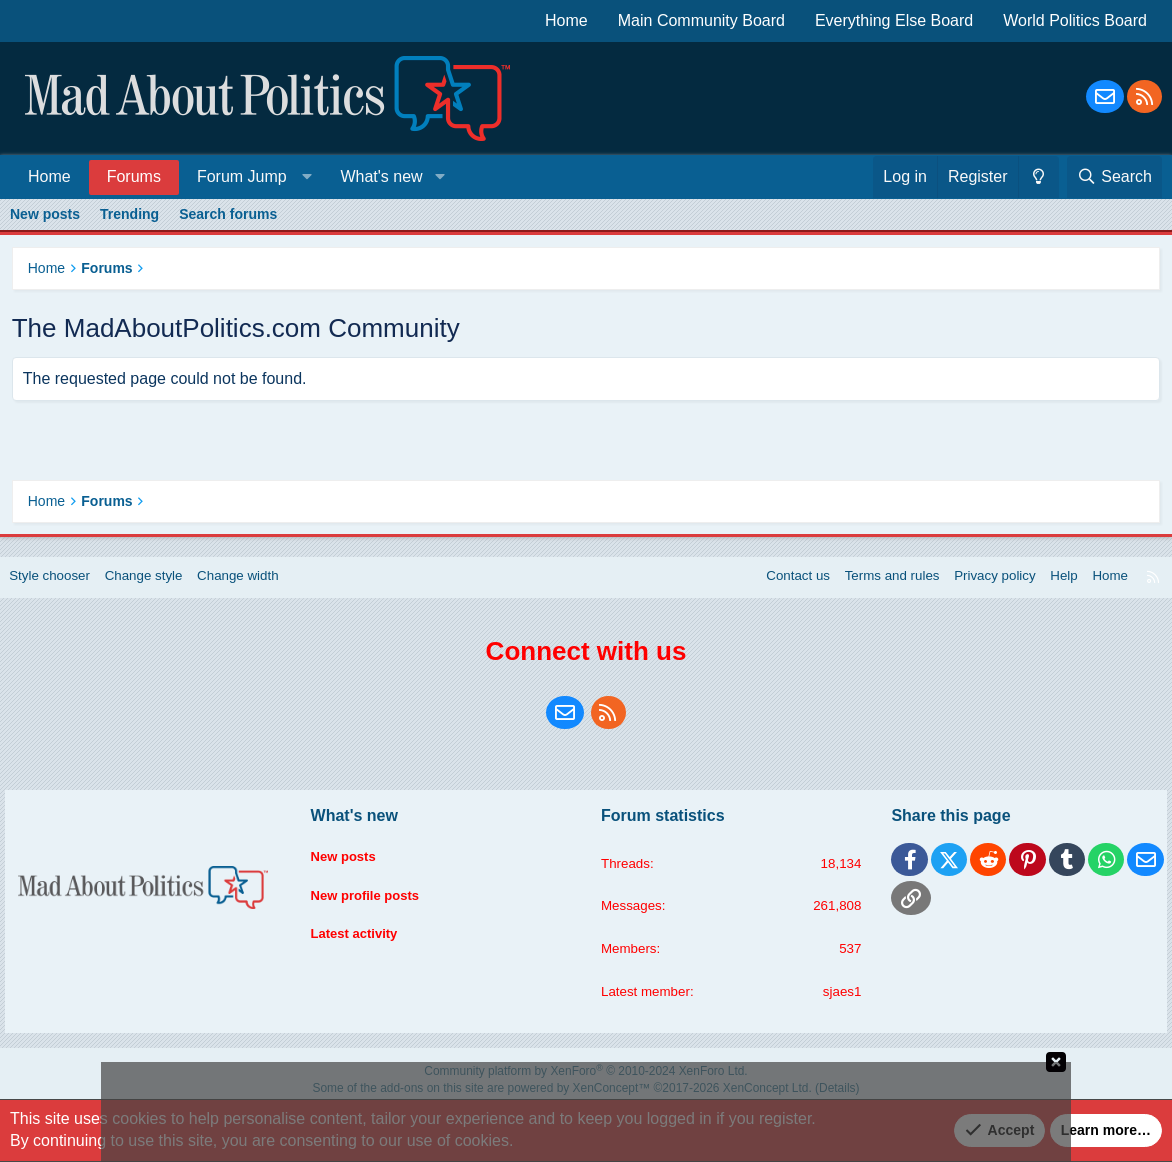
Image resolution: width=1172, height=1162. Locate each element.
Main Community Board (701, 20)
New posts (45, 214)
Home (566, 20)
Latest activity (362, 937)
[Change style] (1038, 177)
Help (1051, 587)
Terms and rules (872, 587)
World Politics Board (1075, 20)
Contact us (773, 587)
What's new (381, 176)
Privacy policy (979, 587)
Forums (134, 176)
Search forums (228, 214)
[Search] (1114, 177)
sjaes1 (836, 1004)
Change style (160, 587)
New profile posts (374, 899)
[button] (250, 176)
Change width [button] (259, 587)
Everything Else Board (894, 20)
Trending (129, 214)
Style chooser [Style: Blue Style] (61, 587)
